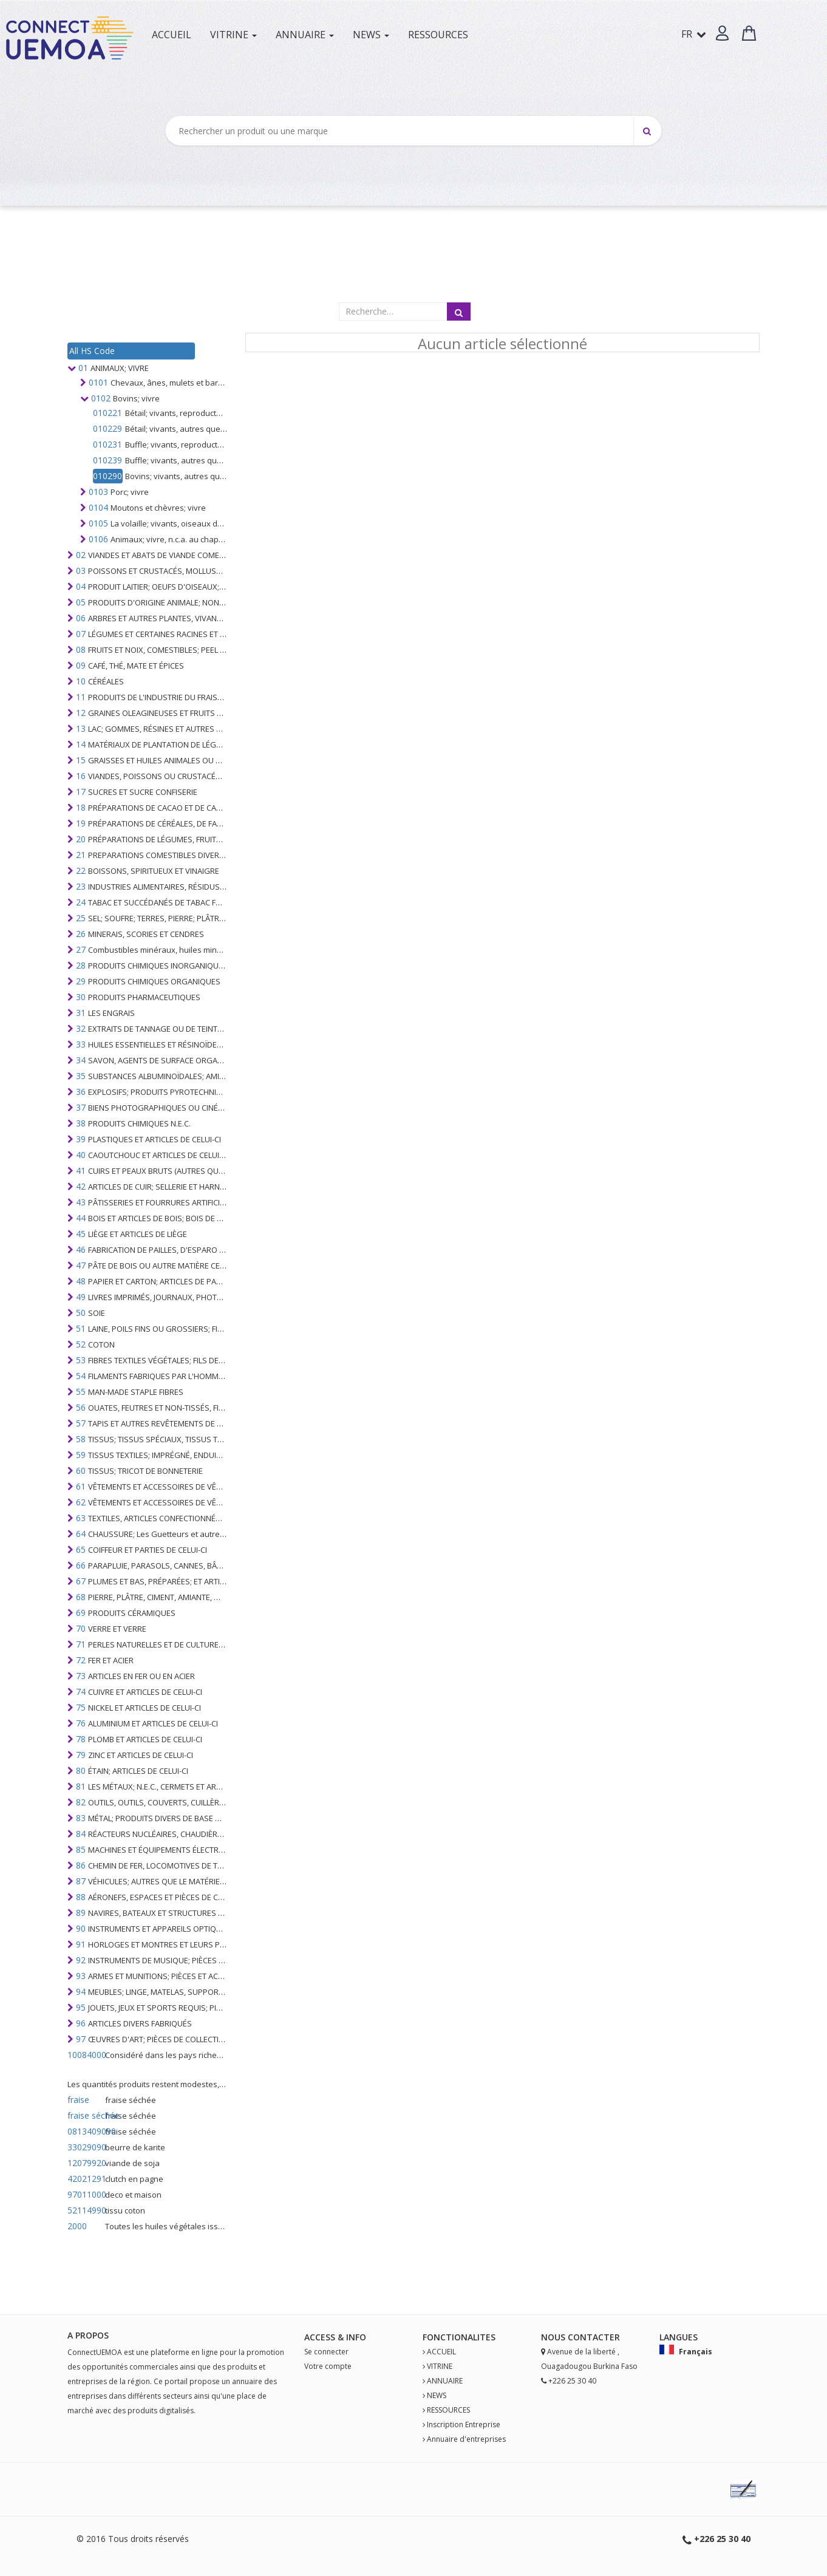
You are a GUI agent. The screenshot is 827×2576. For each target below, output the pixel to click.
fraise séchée (85, 2115)
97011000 (85, 2194)
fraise (78, 2099)
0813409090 (85, 2131)
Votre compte (328, 2366)
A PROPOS (88, 2335)
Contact (589, 2337)
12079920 (85, 2163)
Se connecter (326, 2351)
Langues (678, 2337)
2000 (77, 2226)
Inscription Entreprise (463, 2424)
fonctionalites (459, 2337)
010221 (107, 412)
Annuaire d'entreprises (466, 2439)
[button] (722, 33)
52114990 (85, 2210)
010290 (107, 476)
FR (693, 34)
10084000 (85, 2054)
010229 (107, 428)
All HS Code (92, 350)
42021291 (85, 2178)
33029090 (85, 2147)
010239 (107, 460)
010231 (107, 444)
